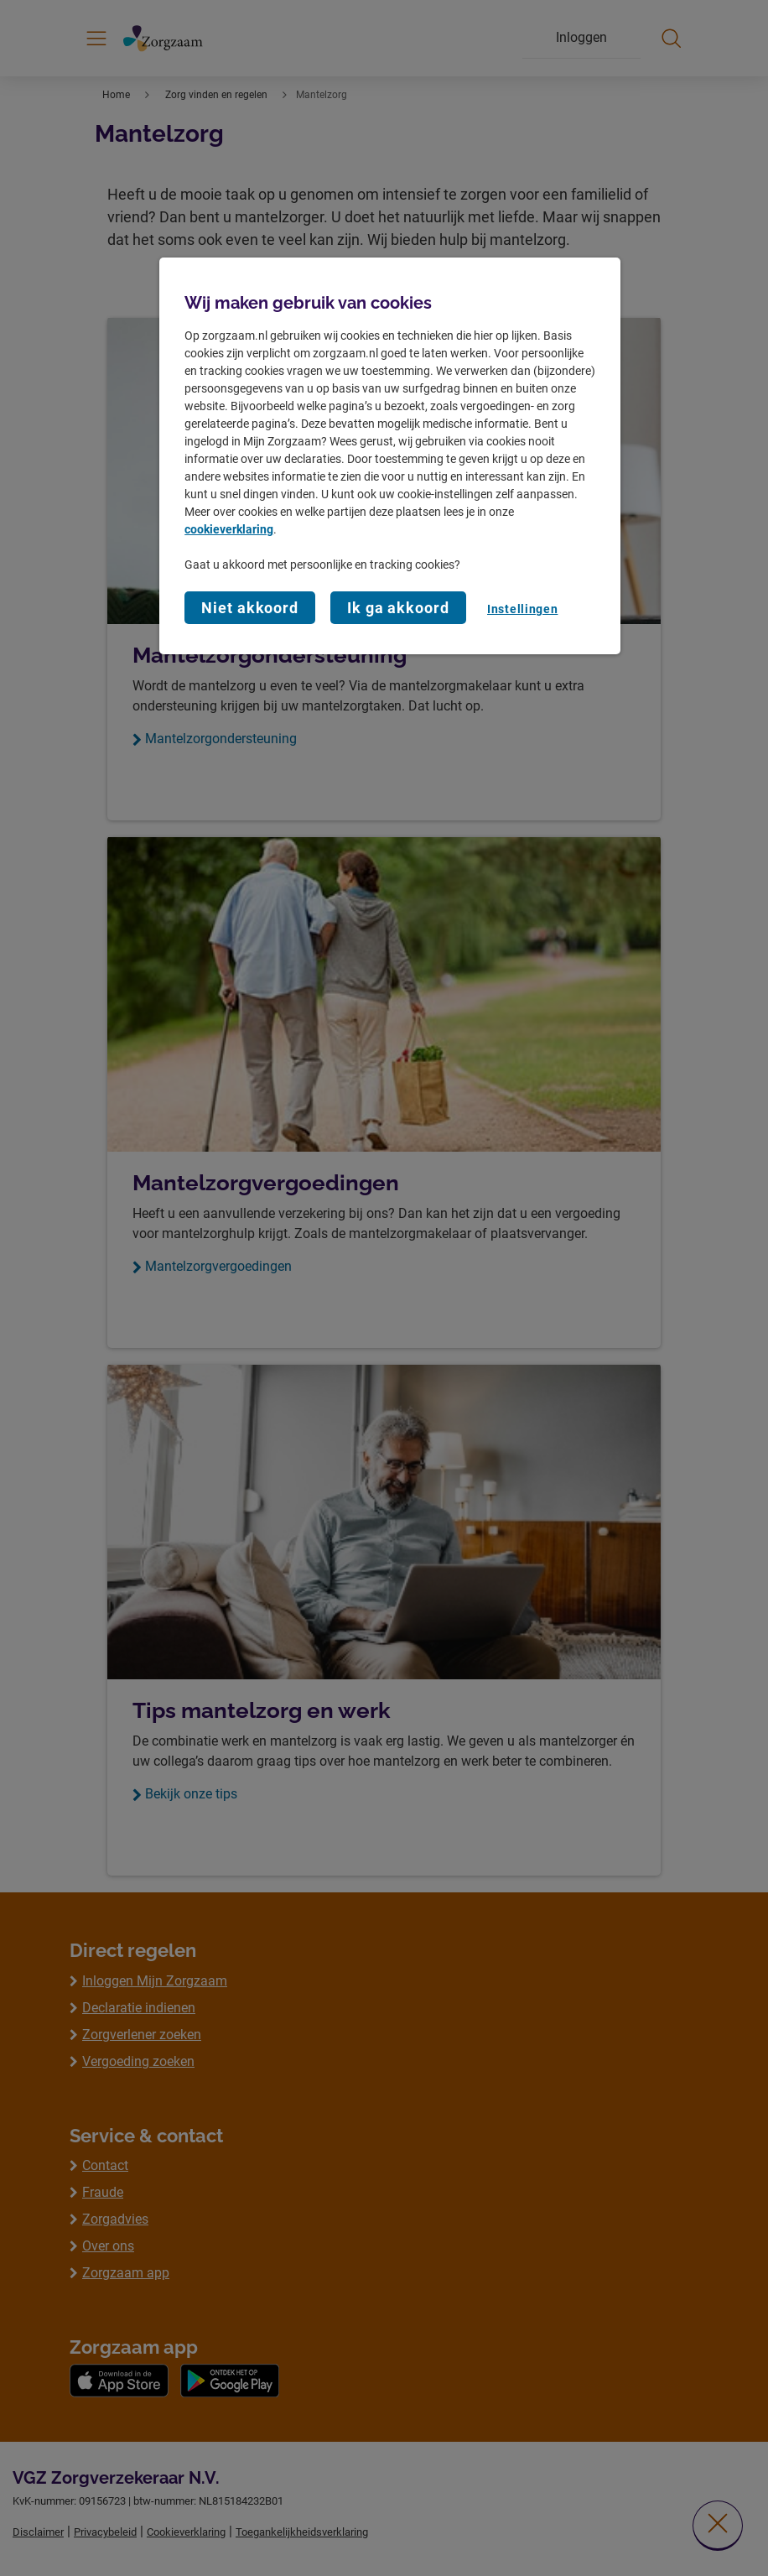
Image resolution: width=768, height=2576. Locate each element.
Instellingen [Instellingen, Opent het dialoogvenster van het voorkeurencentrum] (522, 609)
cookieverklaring (228, 529)
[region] (389, 456)
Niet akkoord (249, 608)
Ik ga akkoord (398, 608)
